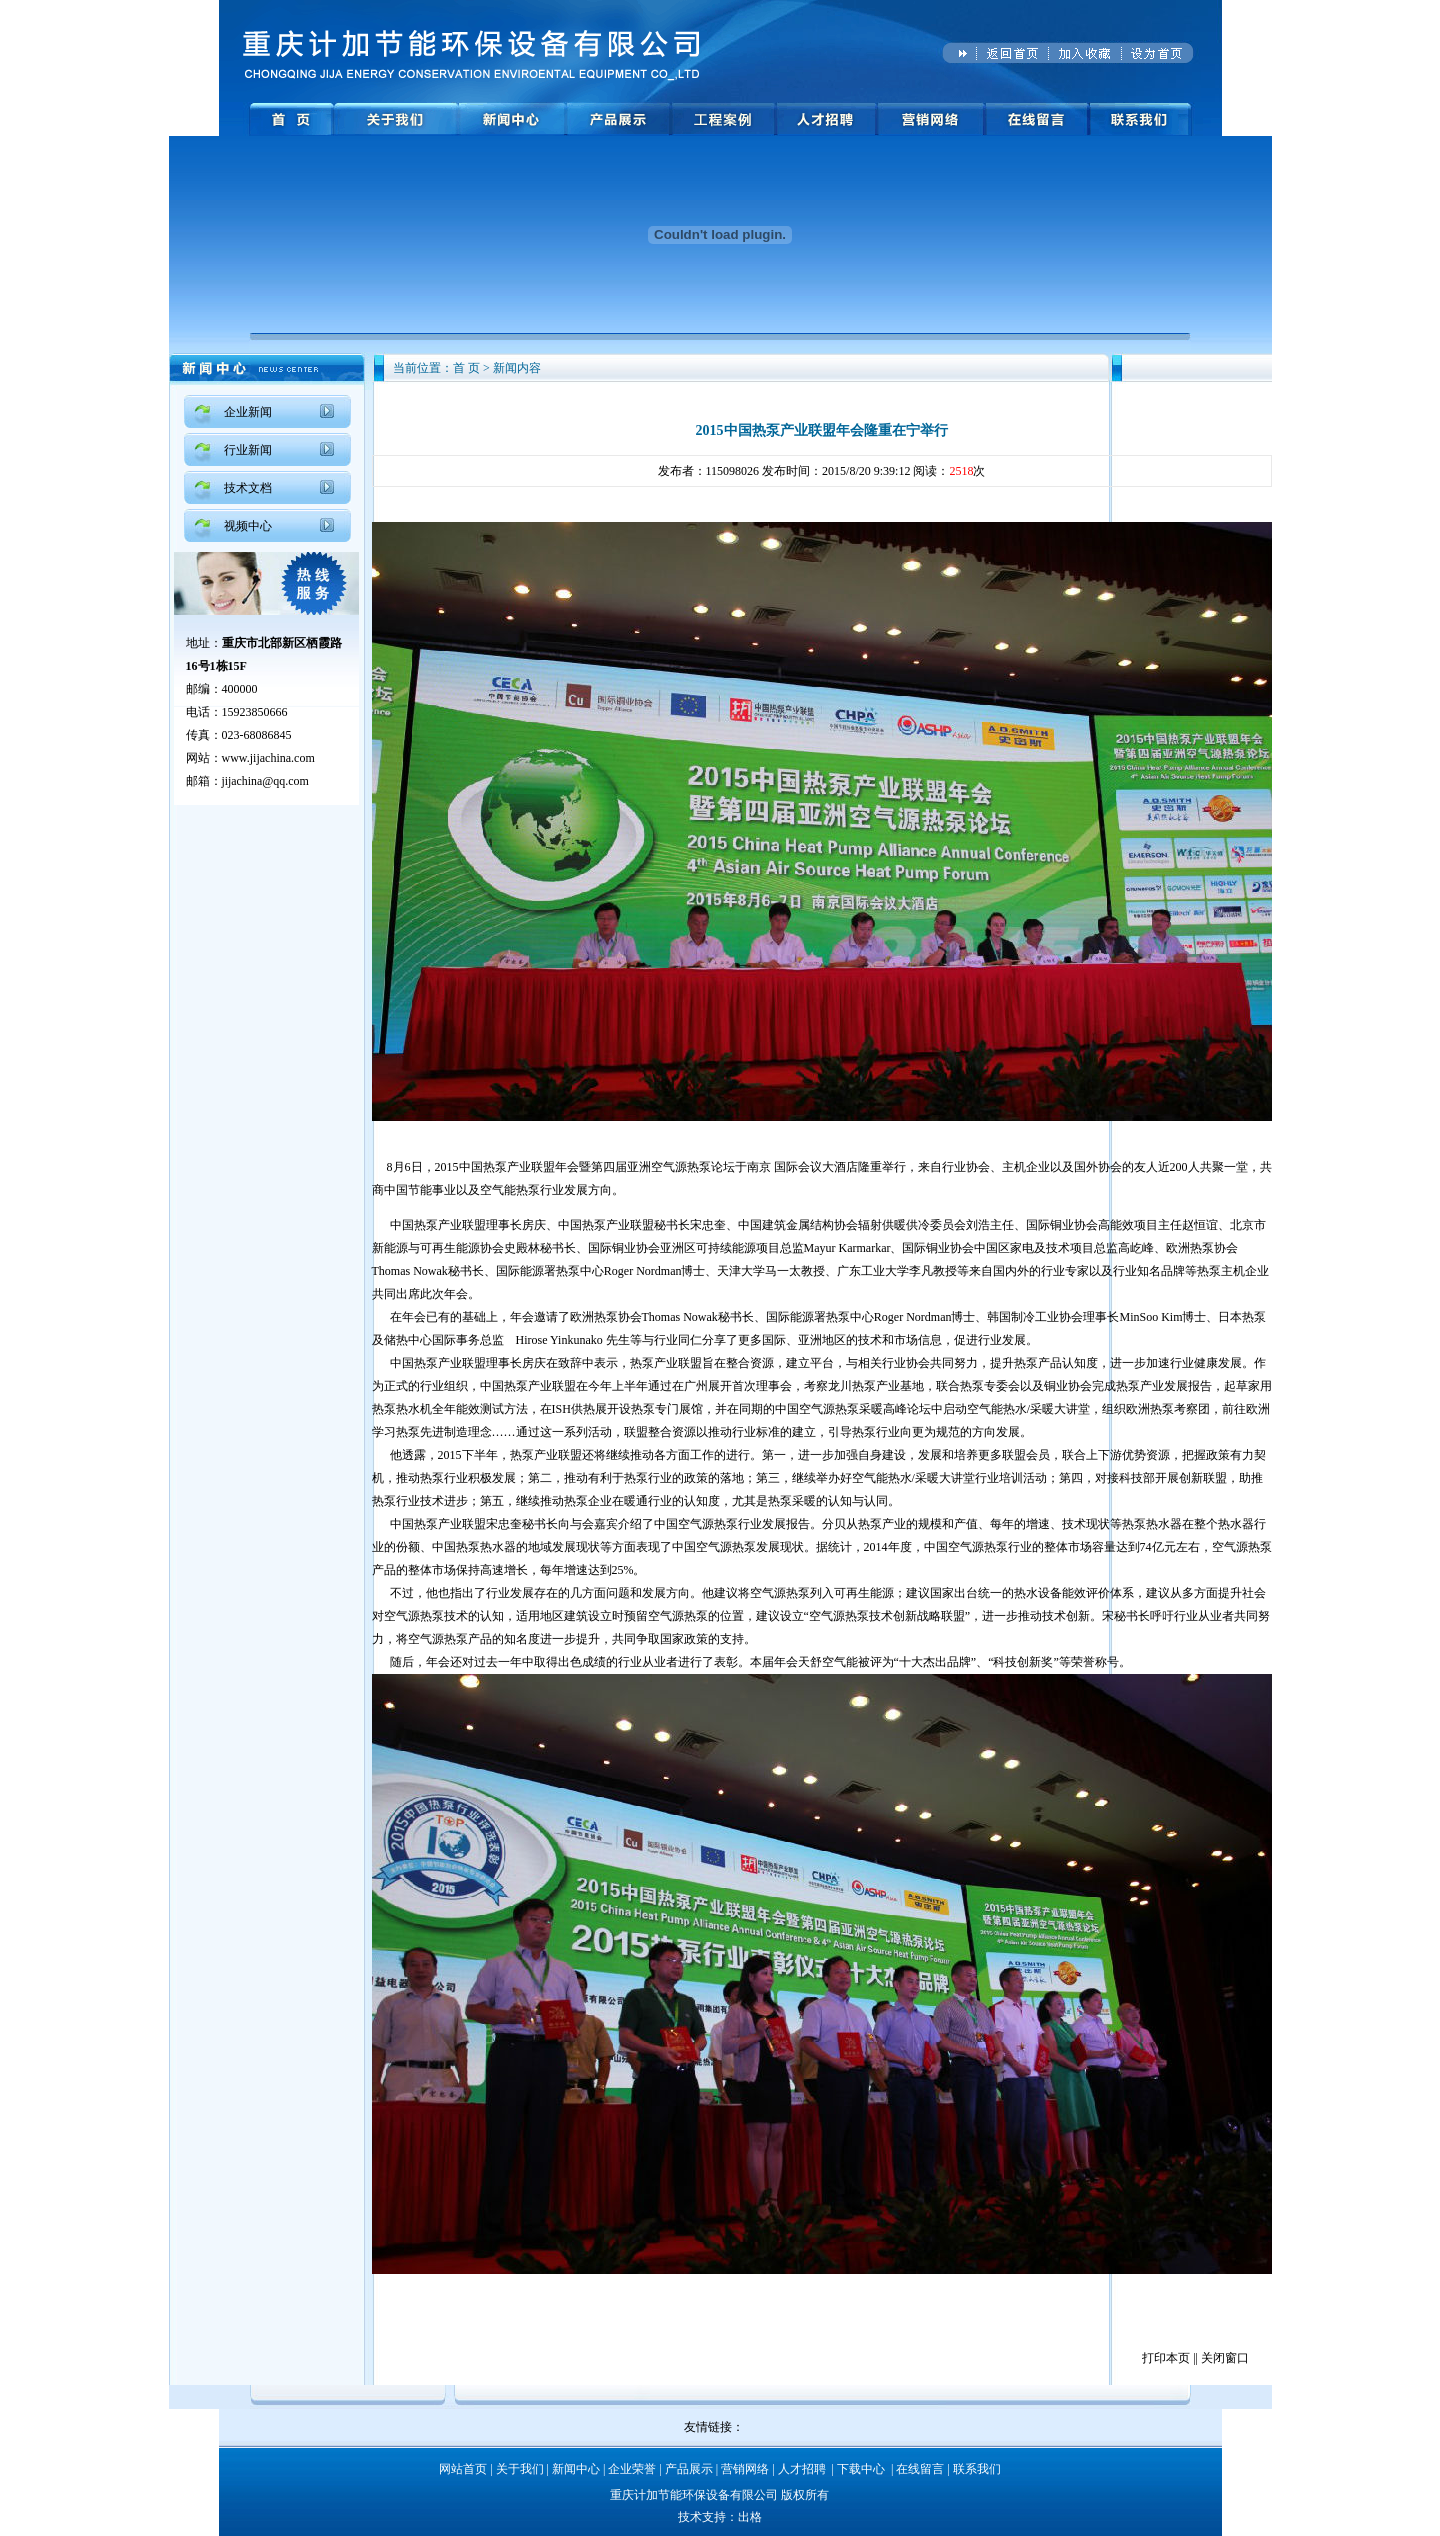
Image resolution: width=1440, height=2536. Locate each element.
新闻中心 (576, 2469)
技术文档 (248, 488)
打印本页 (1166, 2358)
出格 (750, 2517)
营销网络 (745, 2469)
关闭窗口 (1225, 2358)
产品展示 (689, 2469)
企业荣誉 (632, 2469)
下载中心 (861, 2469)
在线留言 (920, 2469)
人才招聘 (802, 2469)
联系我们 (977, 2469)
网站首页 (463, 2469)
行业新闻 (248, 450)
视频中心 (248, 526)
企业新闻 (248, 412)
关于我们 (520, 2469)
